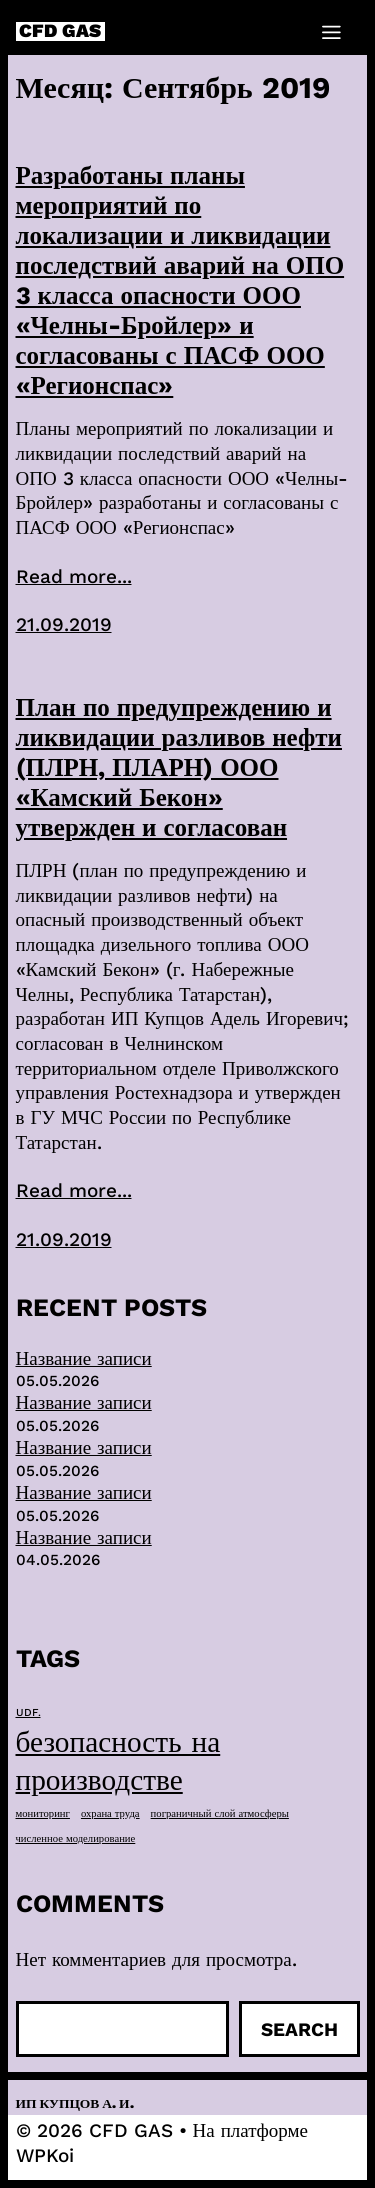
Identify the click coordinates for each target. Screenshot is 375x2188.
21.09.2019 (64, 624)
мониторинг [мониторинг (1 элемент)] (43, 1813)
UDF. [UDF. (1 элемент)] (28, 1712)
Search (299, 2029)
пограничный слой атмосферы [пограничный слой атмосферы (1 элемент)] (220, 1813)
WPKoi (45, 2155)
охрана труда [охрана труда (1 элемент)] (110, 1813)
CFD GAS (60, 31)
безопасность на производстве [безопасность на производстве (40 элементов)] (118, 1761)
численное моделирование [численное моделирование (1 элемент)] (76, 1838)
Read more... (74, 576)
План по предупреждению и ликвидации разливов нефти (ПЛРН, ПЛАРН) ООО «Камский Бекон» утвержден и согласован (179, 767)
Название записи (84, 1358)
